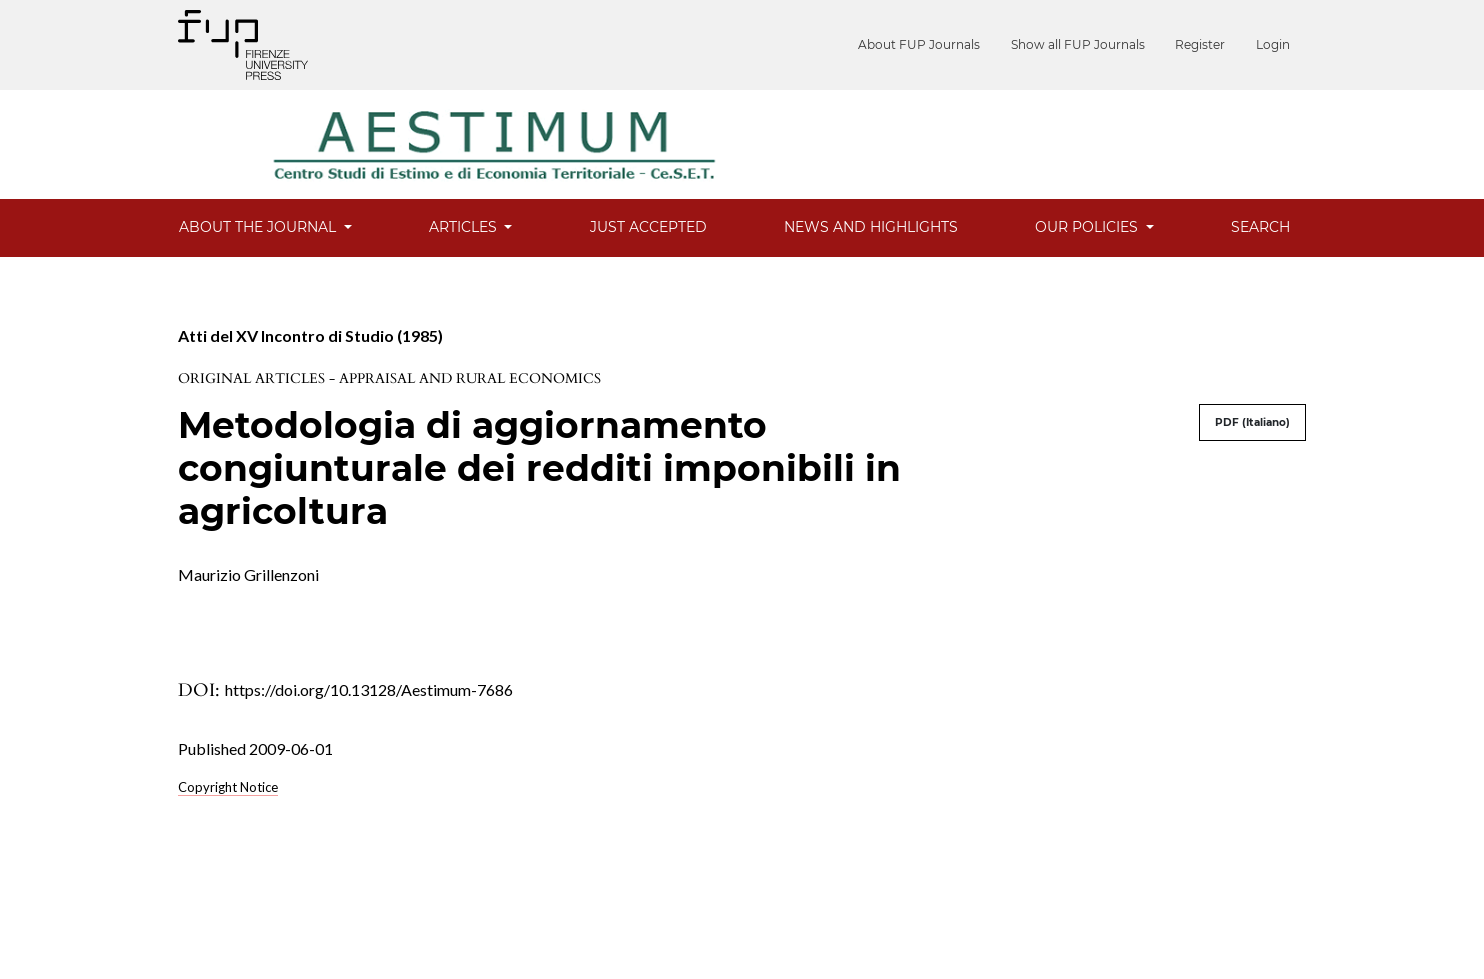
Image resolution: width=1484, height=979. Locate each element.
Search (1260, 227)
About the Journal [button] (259, 227)
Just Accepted (648, 227)
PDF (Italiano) (1252, 422)
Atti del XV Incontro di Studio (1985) (310, 335)
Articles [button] (465, 227)
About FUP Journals (960, 44)
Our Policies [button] (1088, 227)
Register (1214, 44)
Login (1273, 44)
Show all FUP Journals (1105, 44)
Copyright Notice (228, 787)
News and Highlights (871, 227)
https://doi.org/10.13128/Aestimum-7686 (369, 689)
